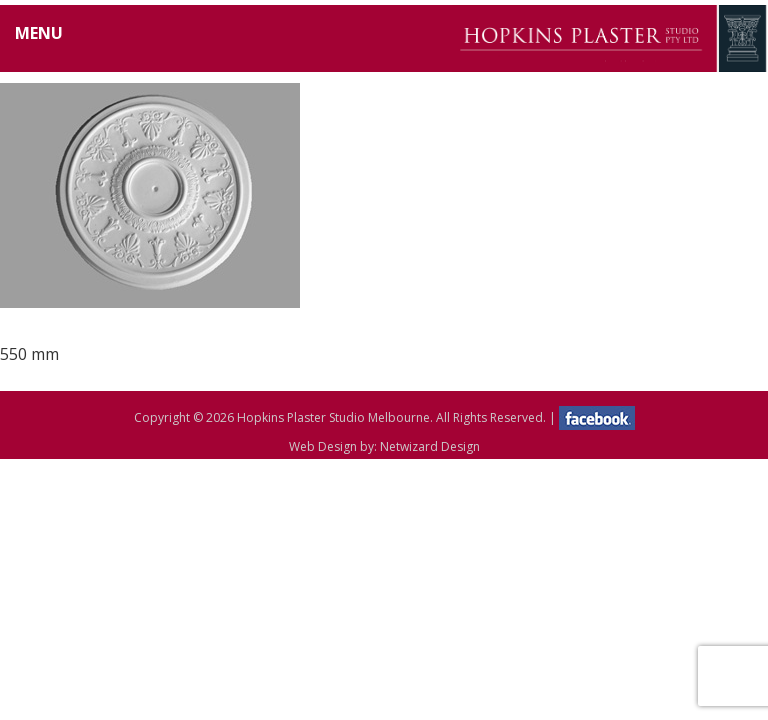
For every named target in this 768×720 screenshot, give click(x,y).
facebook (597, 418)
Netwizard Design (430, 446)
